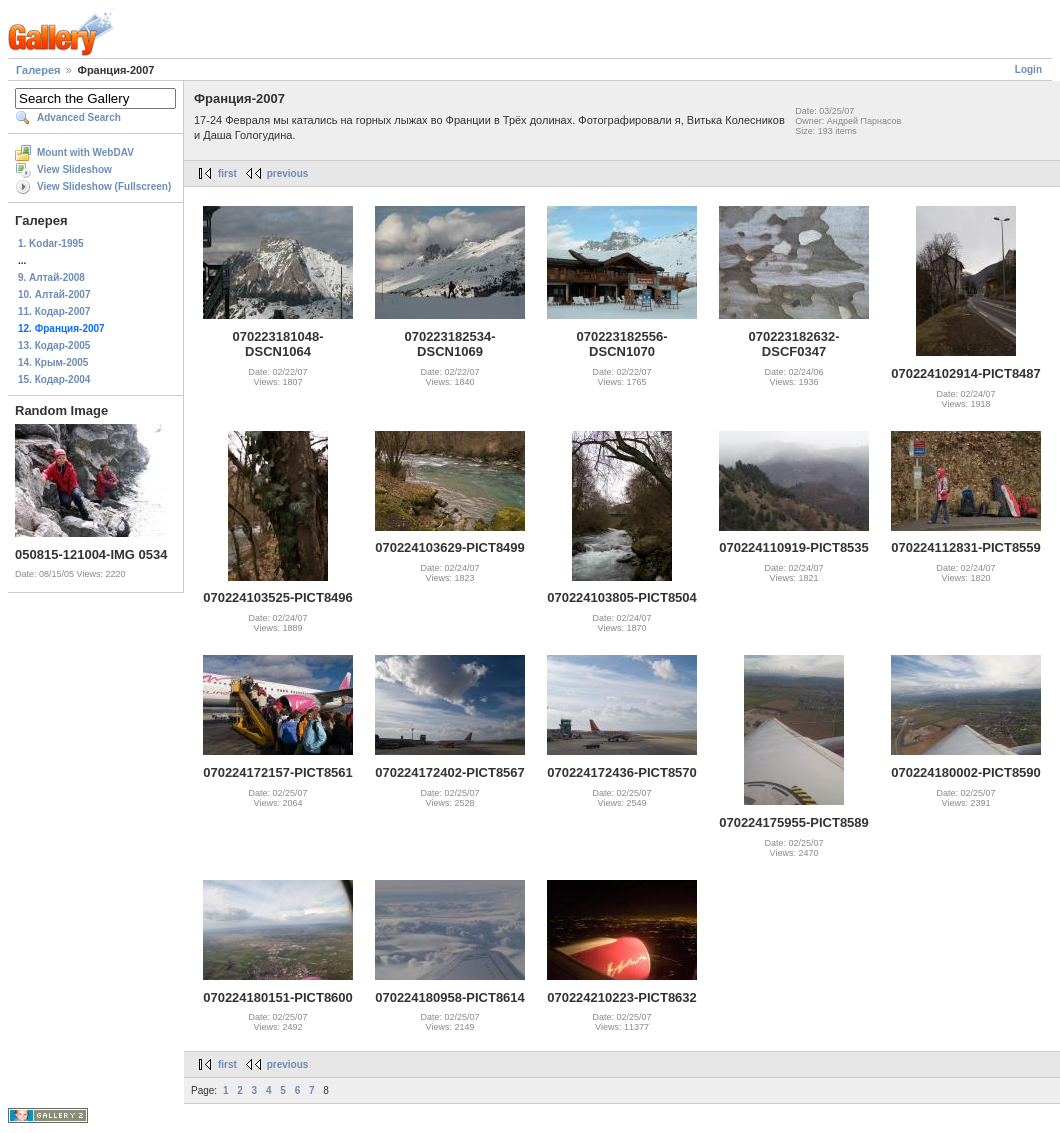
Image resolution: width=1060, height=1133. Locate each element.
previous (288, 173)
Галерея (38, 70)
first (227, 173)
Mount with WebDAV (85, 152)
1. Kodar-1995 (51, 243)
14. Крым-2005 (53, 362)
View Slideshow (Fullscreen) (104, 186)
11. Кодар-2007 (54, 311)
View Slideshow (74, 169)
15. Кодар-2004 (54, 379)
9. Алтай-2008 (51, 277)
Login (1028, 69)
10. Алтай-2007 (54, 294)
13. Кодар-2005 (54, 345)
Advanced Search (79, 117)
